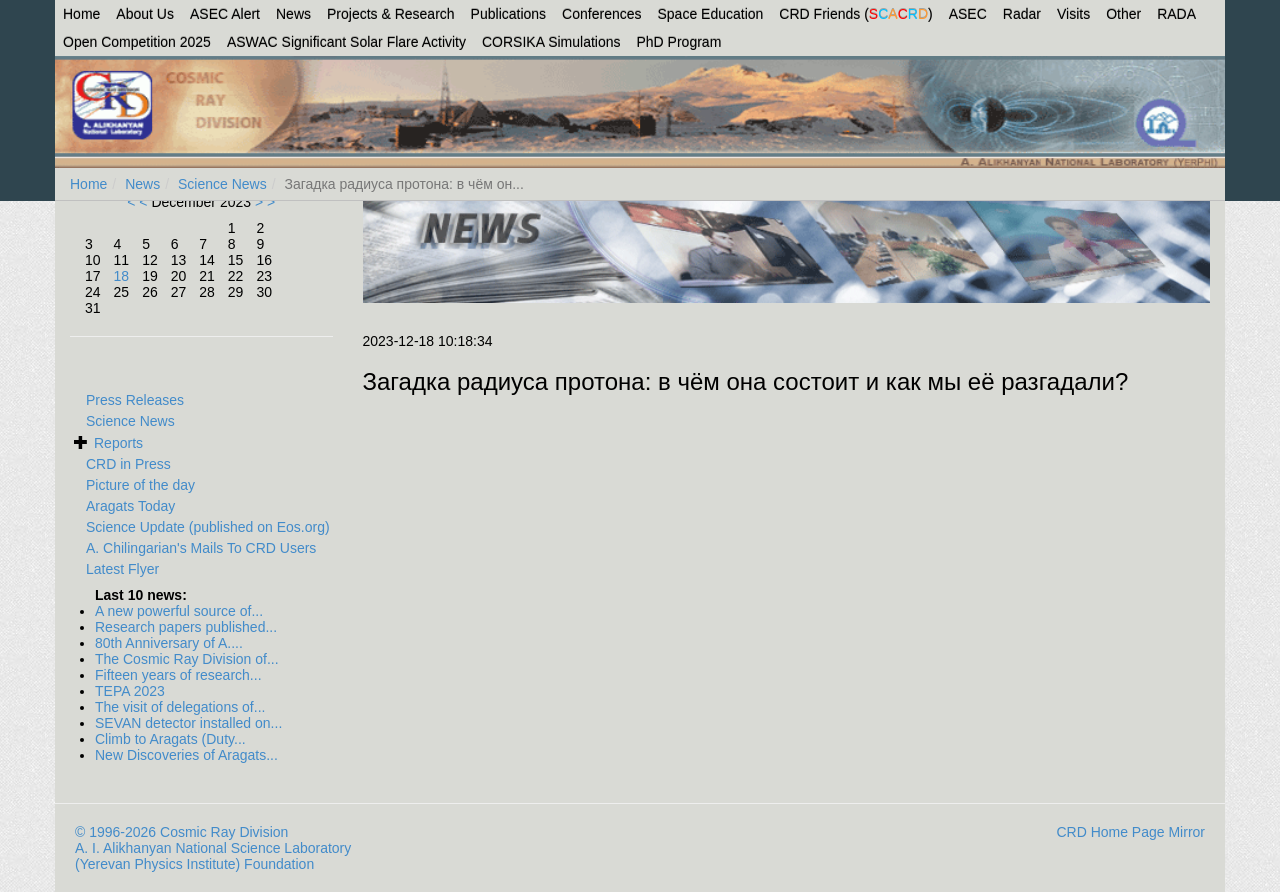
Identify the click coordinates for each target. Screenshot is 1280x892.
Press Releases (135, 400)
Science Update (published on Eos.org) (208, 527)
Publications (509, 14)
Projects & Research (391, 14)
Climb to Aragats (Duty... (170, 739)
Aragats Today (130, 506)
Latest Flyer (122, 569)
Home (81, 14)
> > (263, 202)
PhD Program (679, 42)
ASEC (968, 14)
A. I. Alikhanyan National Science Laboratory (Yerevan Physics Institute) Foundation (213, 856)
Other (1123, 14)
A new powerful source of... (179, 611)
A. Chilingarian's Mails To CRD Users (201, 548)
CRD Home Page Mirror (1130, 832)
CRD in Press (128, 464)
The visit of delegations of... (180, 707)
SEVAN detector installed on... (188, 723)
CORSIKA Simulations (551, 42)
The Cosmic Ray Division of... (187, 659)
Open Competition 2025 (137, 42)
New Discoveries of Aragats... (186, 755)
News (293, 14)
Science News (222, 184)
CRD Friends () (855, 14)
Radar (1022, 14)
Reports (118, 443)
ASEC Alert (225, 14)
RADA (1176, 14)
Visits (1073, 14)
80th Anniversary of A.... (169, 643)
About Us (145, 14)
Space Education (711, 14)
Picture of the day (140, 485)
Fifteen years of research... (178, 675)
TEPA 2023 (130, 691)
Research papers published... (186, 627)
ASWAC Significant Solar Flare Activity (346, 42)
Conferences (601, 14)
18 (122, 276)
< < (139, 202)
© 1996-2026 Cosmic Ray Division (181, 832)
